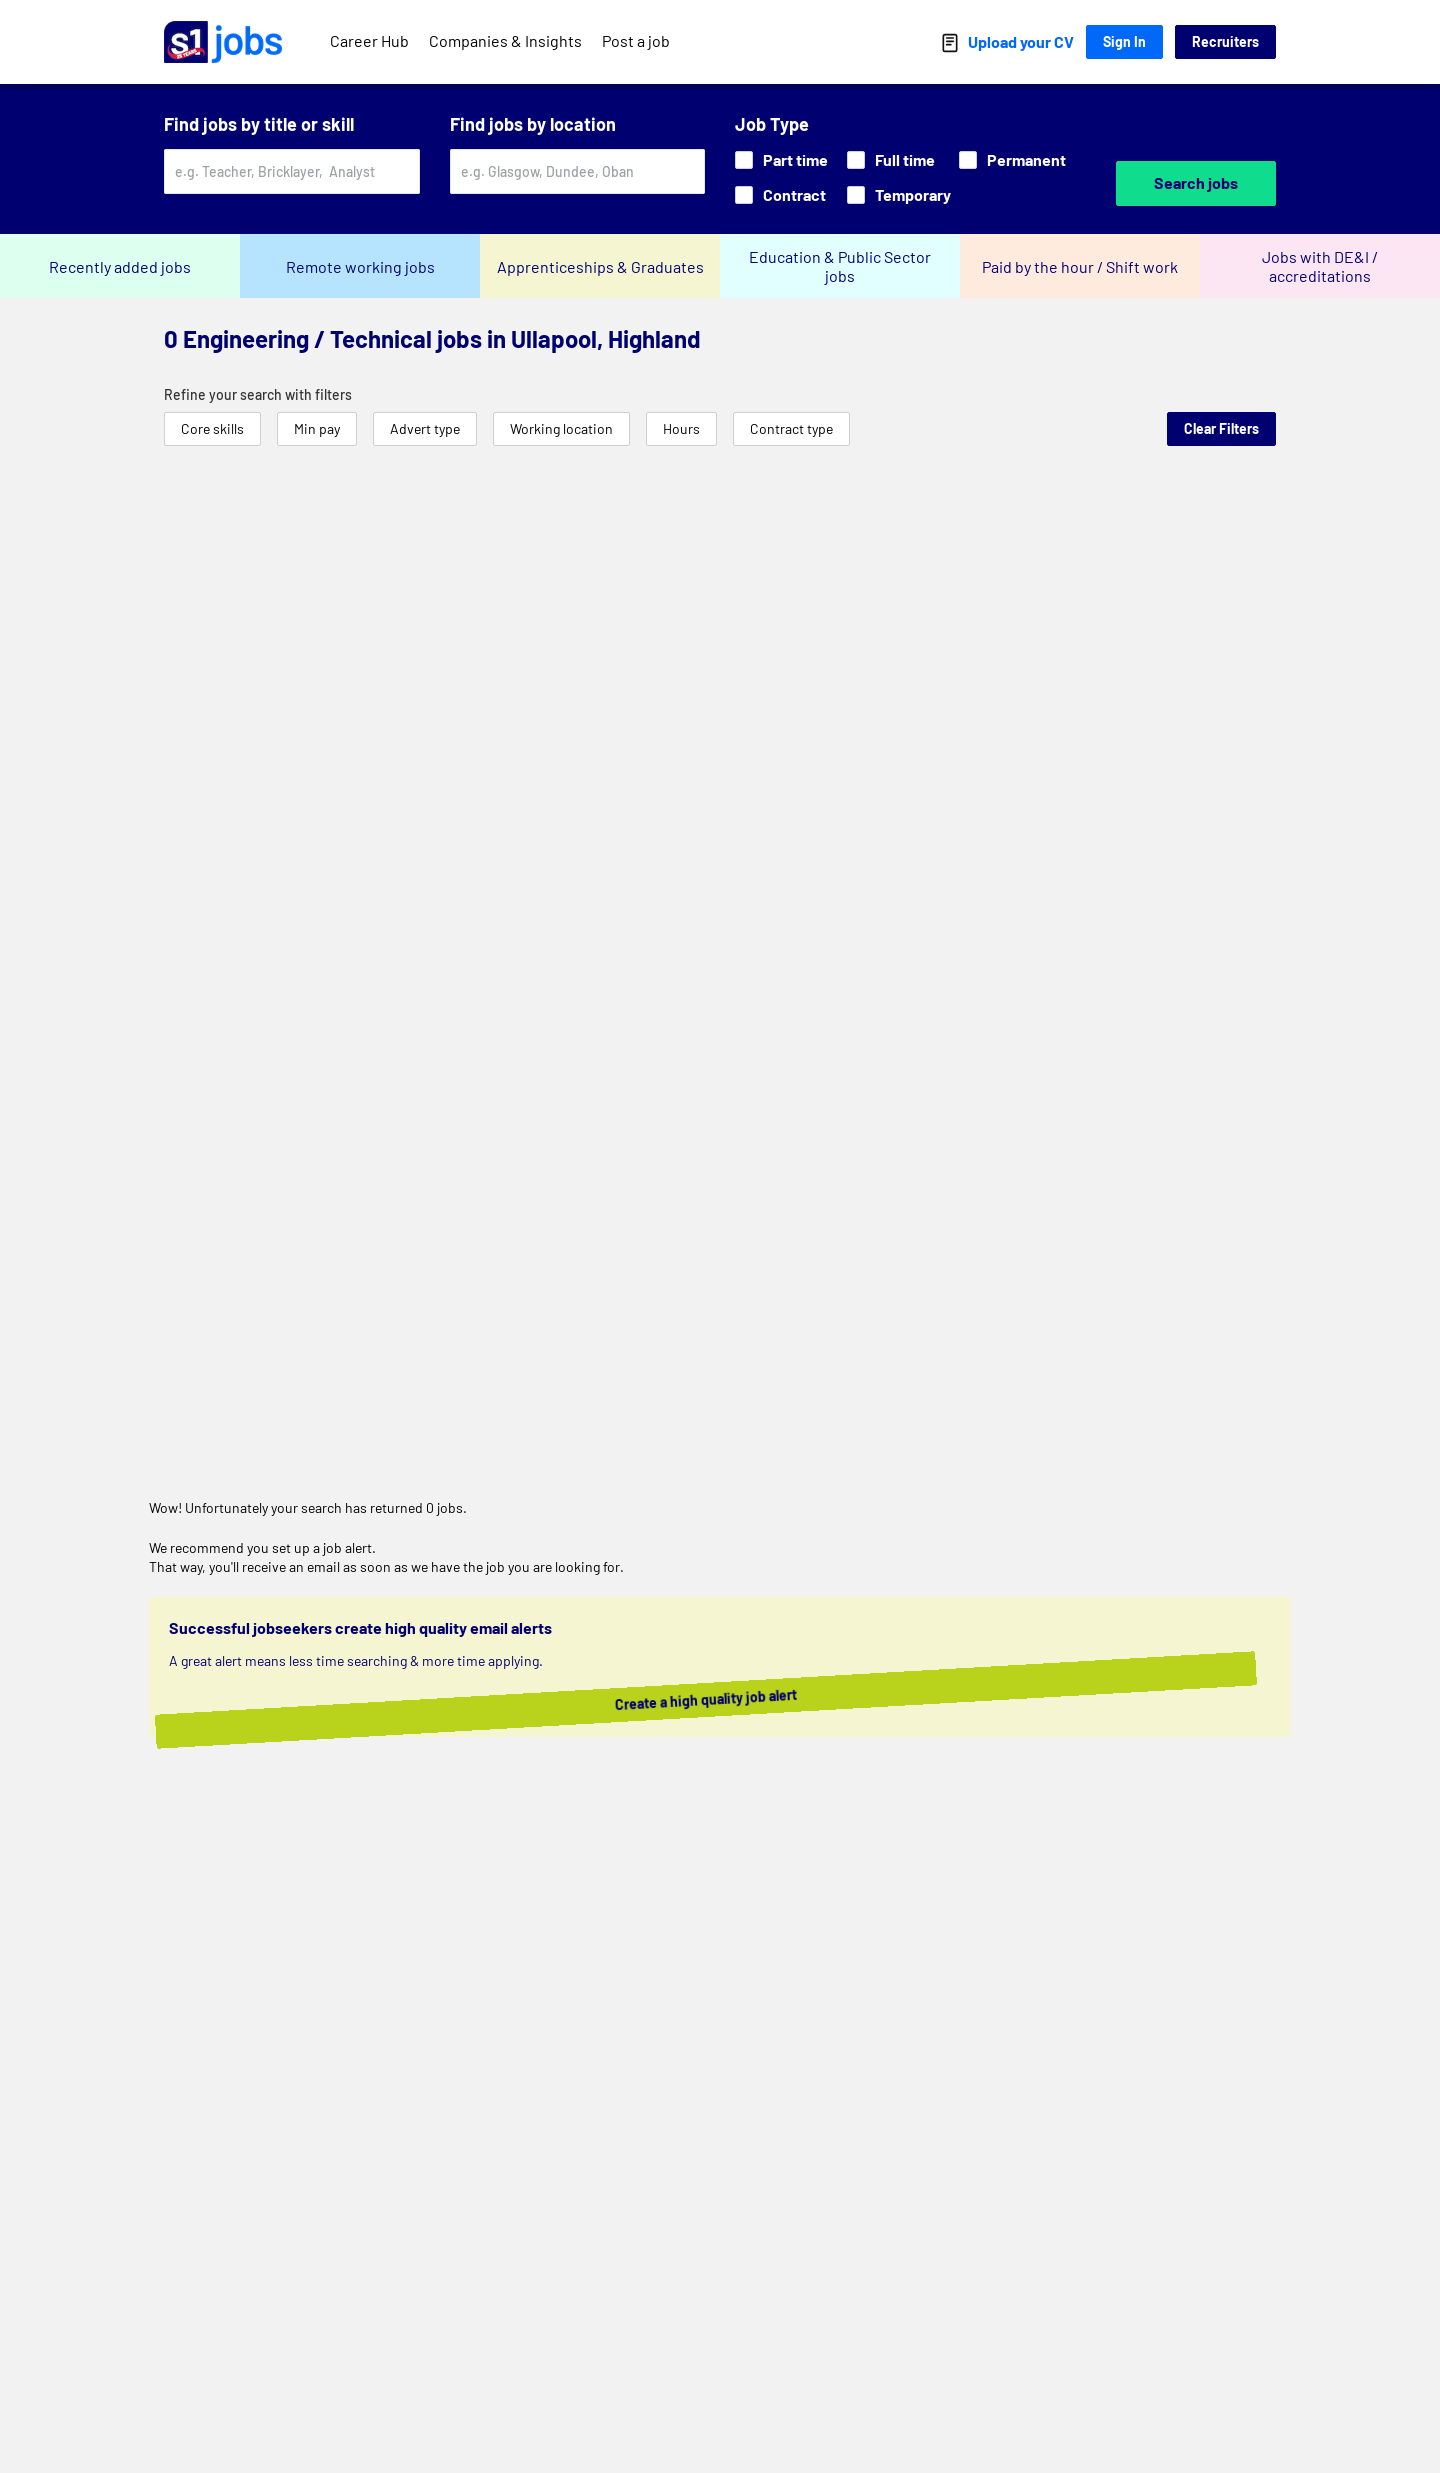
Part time (781, 159)
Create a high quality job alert (731, 1699)
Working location (561, 428)
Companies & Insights (505, 40)
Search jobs (1196, 182)
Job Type (772, 124)
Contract (780, 194)
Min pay (317, 428)
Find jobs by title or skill (259, 124)
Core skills (212, 428)
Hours (681, 428)
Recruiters (1225, 41)
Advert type (425, 428)
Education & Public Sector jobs (840, 266)
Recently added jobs (120, 266)
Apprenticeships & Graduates (600, 266)
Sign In (1124, 41)
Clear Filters (1221, 428)
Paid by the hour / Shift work (1080, 266)
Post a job (636, 40)
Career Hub (369, 40)
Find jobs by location (533, 124)
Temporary (899, 194)
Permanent (1012, 159)
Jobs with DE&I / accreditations (1320, 266)
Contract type (791, 428)
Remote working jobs (360, 266)
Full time (891, 159)
